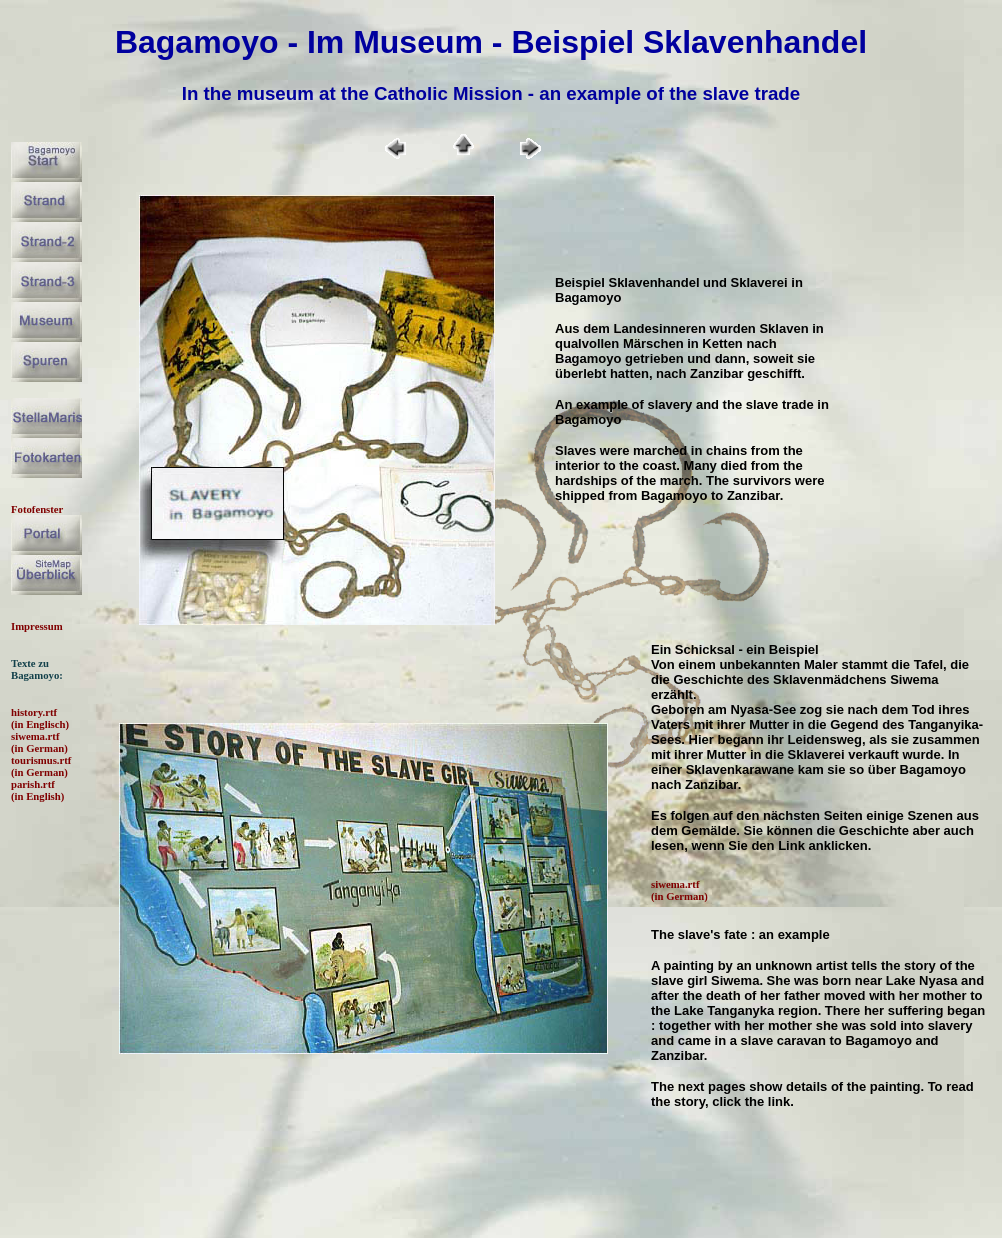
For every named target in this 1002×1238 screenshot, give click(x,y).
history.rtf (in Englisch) (40, 718)
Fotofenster (37, 509)
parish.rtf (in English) (37, 790)
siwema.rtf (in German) (39, 742)
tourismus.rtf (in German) (41, 766)
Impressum (37, 626)
